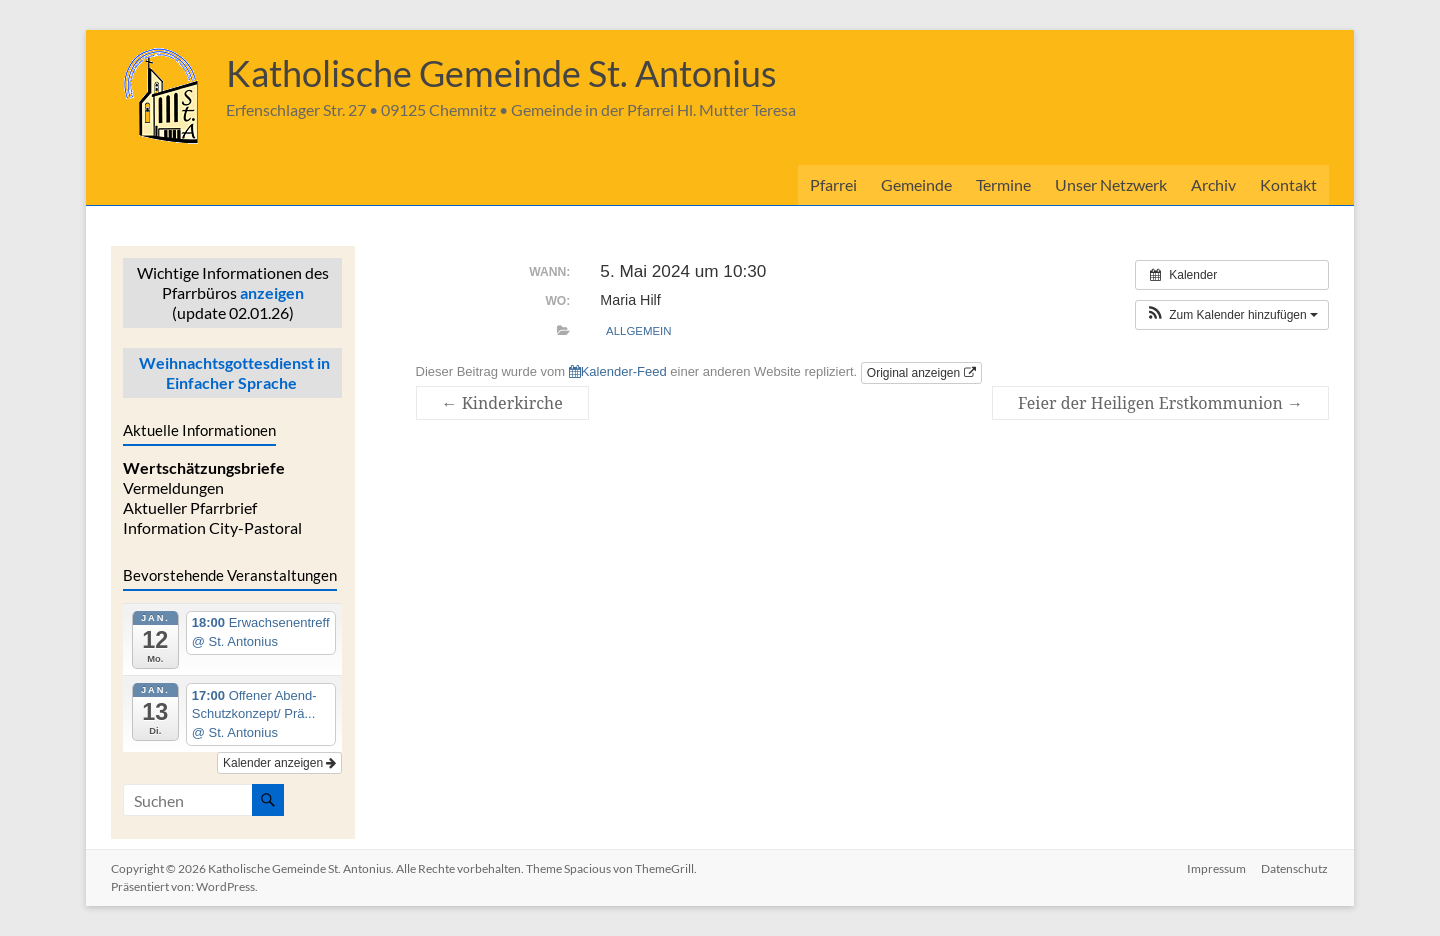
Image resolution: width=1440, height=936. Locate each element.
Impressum (1216, 868)
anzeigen (272, 292)
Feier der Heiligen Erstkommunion (1160, 403)
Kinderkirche (502, 403)
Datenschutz (1295, 868)
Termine (1003, 184)
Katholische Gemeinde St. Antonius (501, 73)
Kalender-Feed (618, 371)
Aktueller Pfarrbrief (190, 507)
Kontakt (1288, 184)
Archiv (1213, 184)
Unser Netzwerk (1111, 184)
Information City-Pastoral (212, 527)
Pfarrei (833, 184)
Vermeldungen (173, 487)
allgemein (638, 331)
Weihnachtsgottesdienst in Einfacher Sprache (233, 372)
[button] (1232, 315)
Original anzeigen (921, 373)
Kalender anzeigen (279, 763)
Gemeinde (916, 184)
